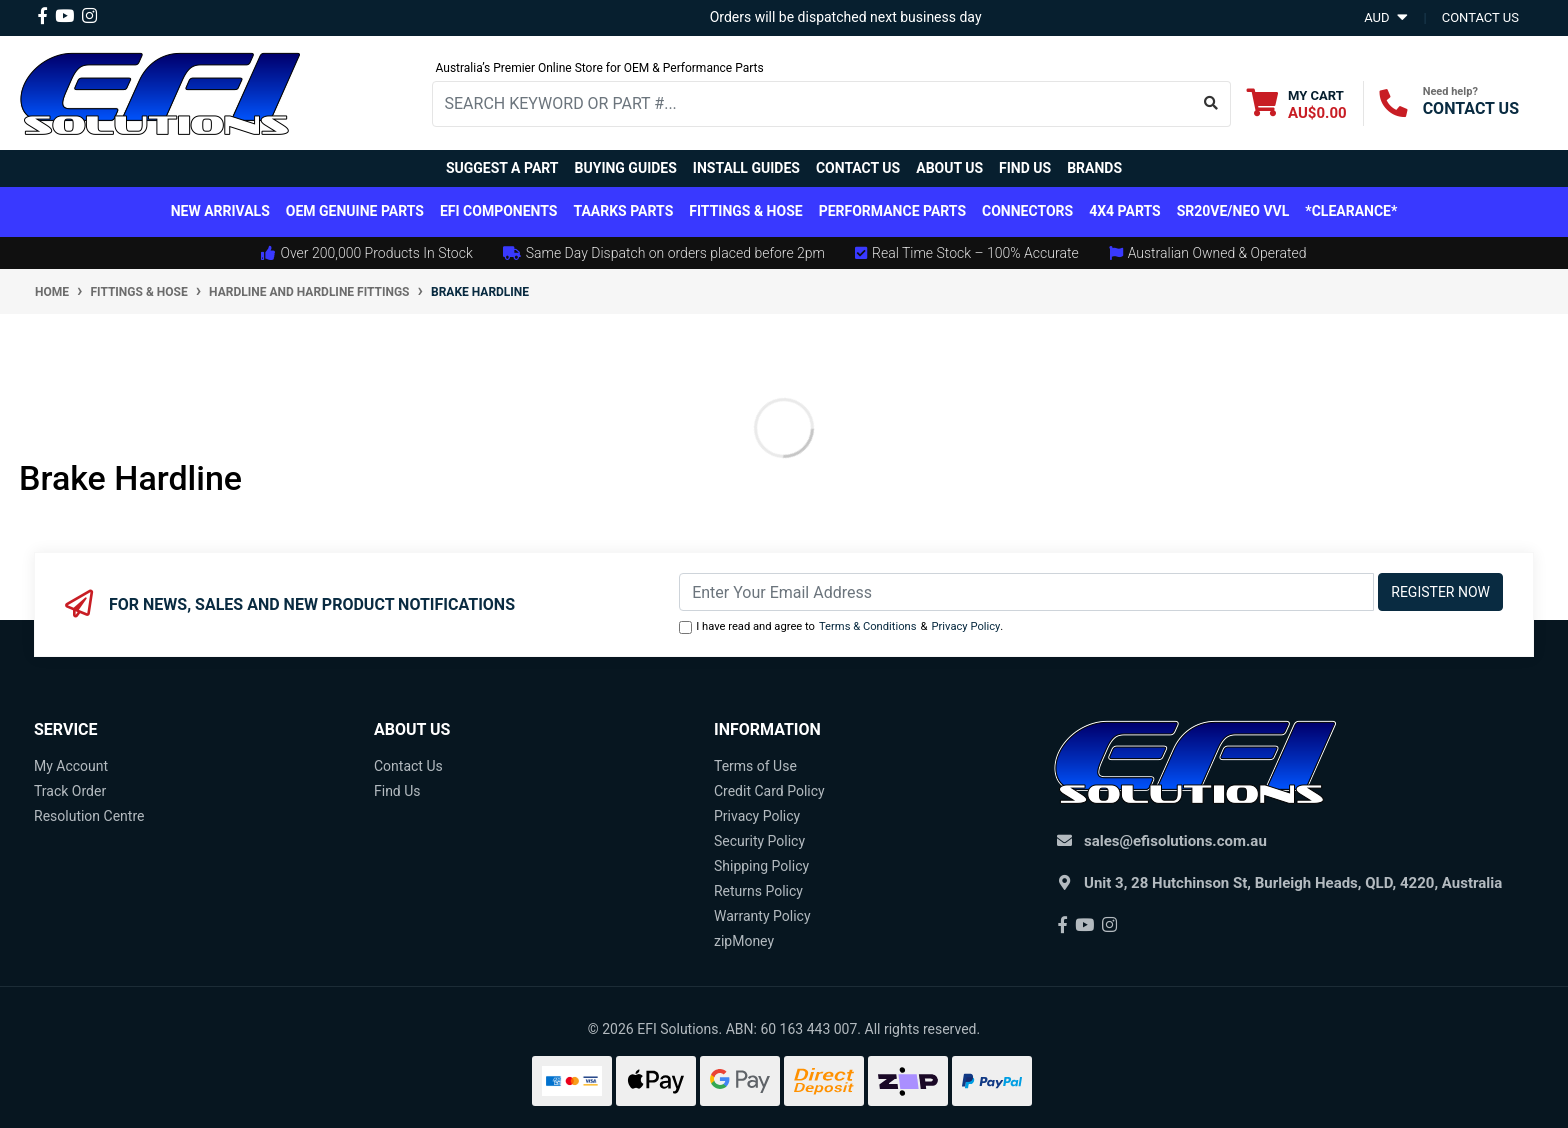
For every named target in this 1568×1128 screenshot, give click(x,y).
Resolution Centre (89, 816)
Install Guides (746, 168)
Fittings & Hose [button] (745, 211)
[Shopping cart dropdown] (1297, 103)
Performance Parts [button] (892, 211)
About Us (949, 168)
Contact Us (858, 168)
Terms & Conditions (868, 626)
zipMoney (744, 941)
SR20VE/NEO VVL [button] (1233, 211)
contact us (1480, 17)
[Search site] (1211, 104)
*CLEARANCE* (1351, 211)
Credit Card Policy (769, 791)
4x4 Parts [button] (1124, 211)
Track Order (70, 791)
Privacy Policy (965, 626)
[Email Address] (1026, 592)
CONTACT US (1471, 108)
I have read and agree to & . (841, 627)
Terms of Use (755, 766)
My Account (71, 766)
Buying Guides (626, 168)
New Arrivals (220, 211)
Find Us (1025, 168)
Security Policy (759, 841)
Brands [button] (1094, 168)
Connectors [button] (1027, 211)
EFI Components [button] (499, 211)
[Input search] (813, 104)
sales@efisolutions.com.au (1175, 841)
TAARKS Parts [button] (623, 211)
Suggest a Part (502, 168)
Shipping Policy (761, 866)
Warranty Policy (762, 916)
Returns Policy (758, 891)
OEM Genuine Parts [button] (355, 211)
